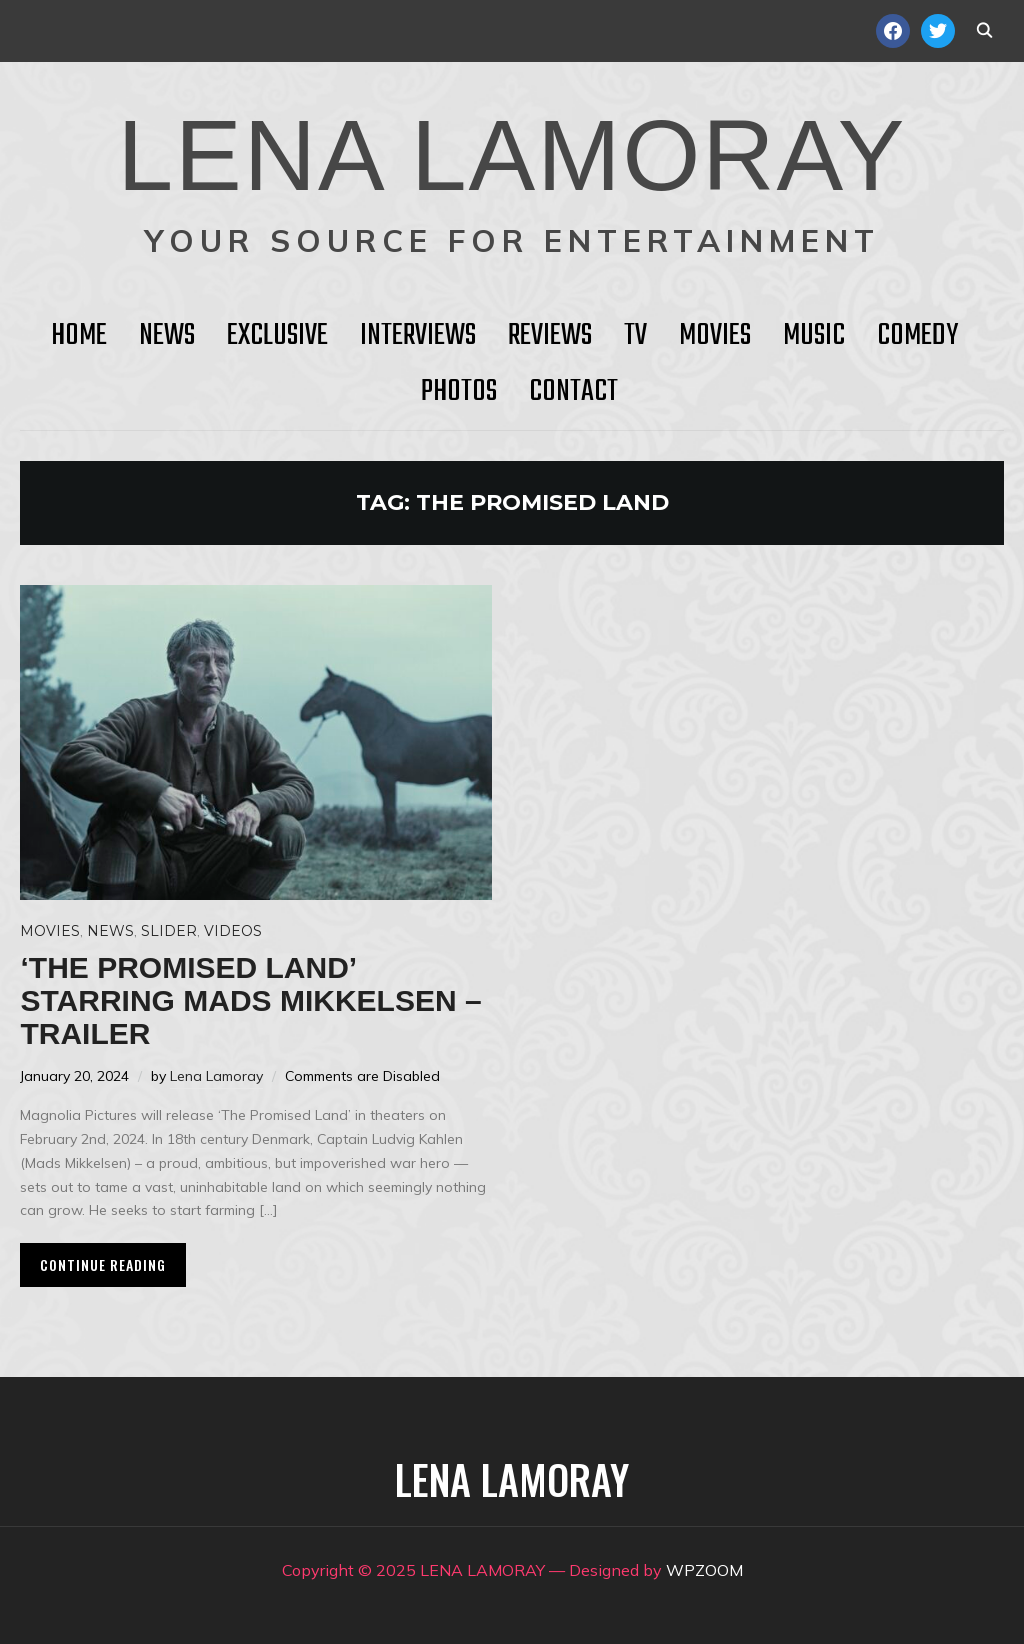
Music (814, 336)
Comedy (917, 336)
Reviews (550, 336)
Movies (715, 336)
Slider (169, 931)
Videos (233, 931)
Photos (459, 392)
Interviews (418, 336)
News (167, 336)
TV (635, 336)
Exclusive (277, 336)
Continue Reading (103, 1264)
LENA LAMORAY (511, 155)
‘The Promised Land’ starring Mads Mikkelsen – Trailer (250, 1000)
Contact (573, 392)
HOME (79, 336)
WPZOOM (704, 1570)
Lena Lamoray (216, 1076)
